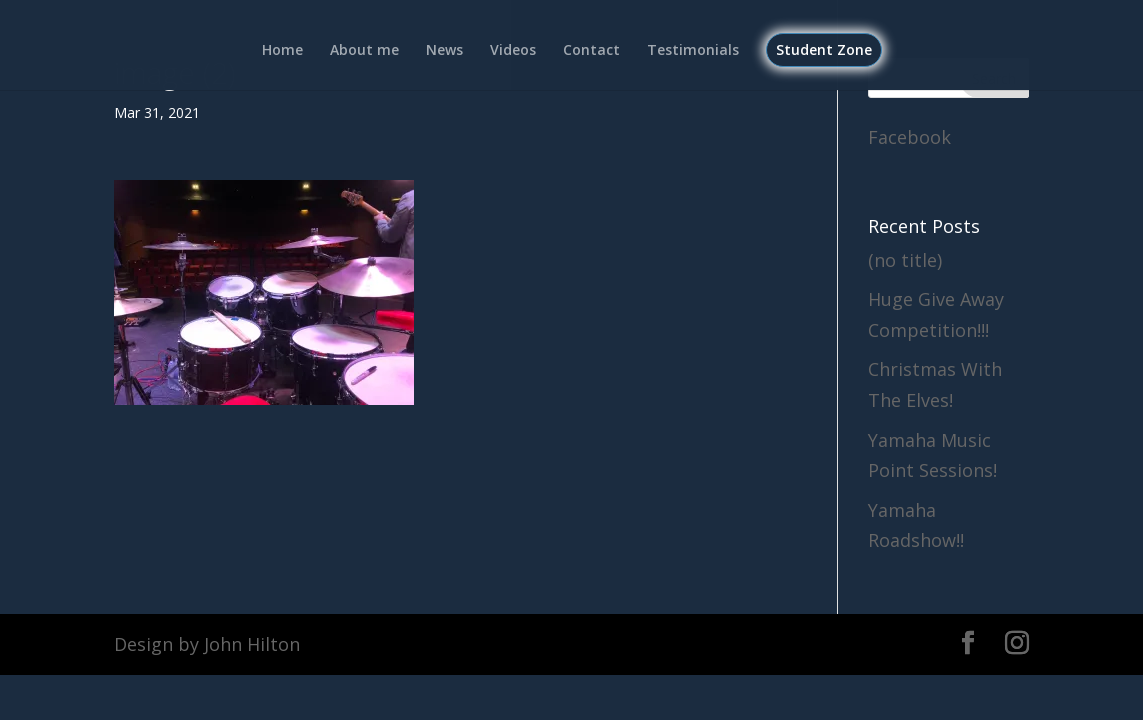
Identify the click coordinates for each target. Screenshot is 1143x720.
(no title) (905, 260)
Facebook (909, 137)
